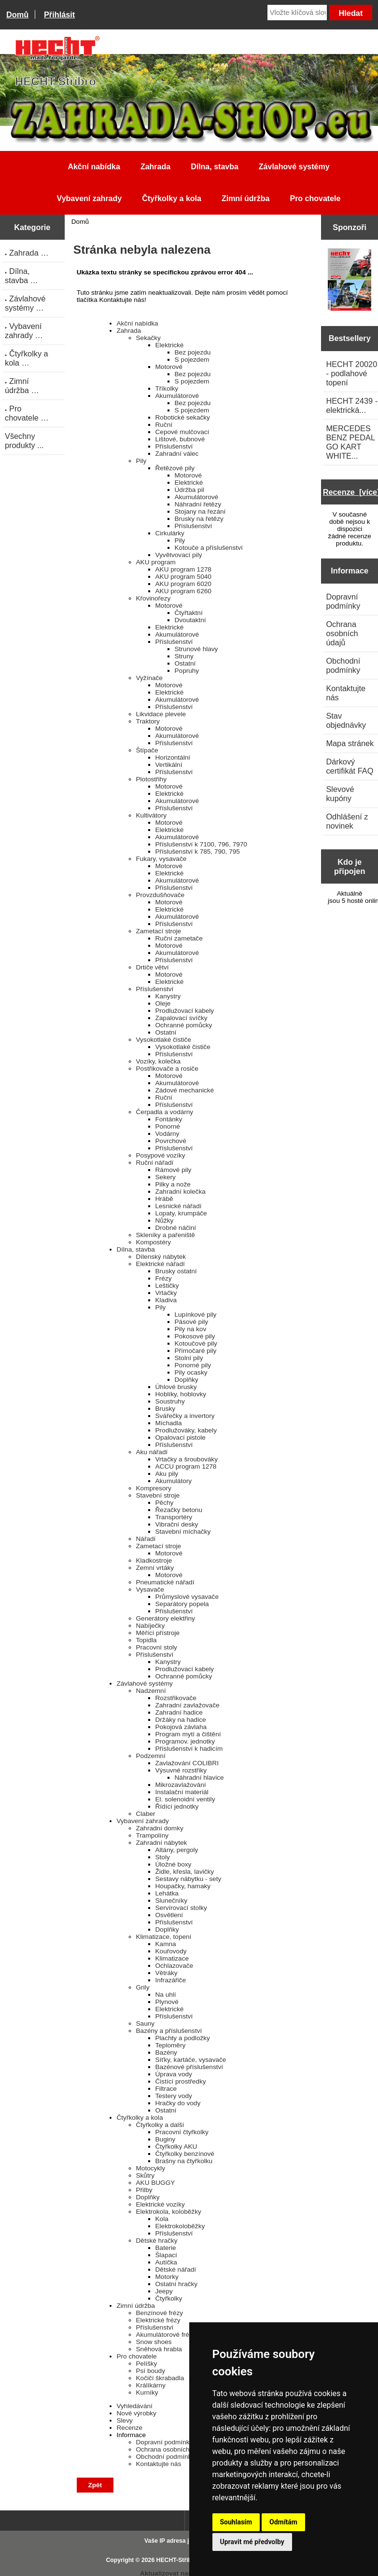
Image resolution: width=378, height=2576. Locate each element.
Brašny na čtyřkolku (184, 2161)
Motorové (169, 366)
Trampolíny (152, 1835)
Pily (141, 460)
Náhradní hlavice (199, 1777)
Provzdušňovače (160, 895)
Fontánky (168, 1119)
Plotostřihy (151, 779)
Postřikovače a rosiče (167, 1068)
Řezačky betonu (178, 1509)
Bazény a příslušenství (169, 2030)
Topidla (146, 1640)
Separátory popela (182, 1604)
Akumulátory (173, 1481)
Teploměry (170, 2045)
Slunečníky (171, 1900)
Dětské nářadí (175, 2269)
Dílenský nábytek (161, 1256)
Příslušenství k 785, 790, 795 (197, 851)
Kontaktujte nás (159, 2463)
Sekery (165, 1177)
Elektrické (169, 345)
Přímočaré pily (196, 1350)
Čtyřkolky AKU (176, 2146)
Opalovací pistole (180, 1437)
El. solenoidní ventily (185, 1799)
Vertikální (168, 764)
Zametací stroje (159, 931)
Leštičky (167, 1285)
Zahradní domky (159, 1828)
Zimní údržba (246, 198)
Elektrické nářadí (160, 1264)
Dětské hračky (157, 2240)
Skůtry (145, 2175)
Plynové (167, 2001)
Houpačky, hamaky (183, 1886)
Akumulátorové (177, 395)
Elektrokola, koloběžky (168, 2211)
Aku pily (167, 1473)
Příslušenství (174, 446)
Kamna (165, 1944)
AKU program (156, 562)
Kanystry (168, 996)
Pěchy (164, 1502)
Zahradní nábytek (161, 1842)
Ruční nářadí (155, 1162)
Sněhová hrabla (159, 2349)
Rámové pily (173, 1169)
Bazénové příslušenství (189, 2067)
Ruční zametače (179, 938)
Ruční (164, 424)
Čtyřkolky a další (160, 2124)
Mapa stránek (350, 743)
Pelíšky (146, 2363)
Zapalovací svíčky (181, 1018)
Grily (143, 1987)
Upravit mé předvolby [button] (252, 2542)
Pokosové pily (195, 1336)
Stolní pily (189, 1358)
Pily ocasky (191, 1372)
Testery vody (173, 2095)
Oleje (163, 1003)
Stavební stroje (158, 1495)
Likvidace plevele (161, 714)
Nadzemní (151, 1690)
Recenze (130, 2427)
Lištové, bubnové (180, 439)
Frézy (163, 1278)
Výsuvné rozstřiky (181, 1770)
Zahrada (155, 167)
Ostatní (185, 663)
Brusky (165, 1408)
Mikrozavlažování (180, 1784)
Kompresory (153, 1488)
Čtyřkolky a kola (171, 198)
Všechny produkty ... (24, 441)
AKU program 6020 (183, 583)
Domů (17, 14)
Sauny (145, 2023)
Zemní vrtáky (155, 1567)
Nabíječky (150, 1625)
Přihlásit (59, 14)
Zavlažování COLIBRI (187, 1763)
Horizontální (173, 757)
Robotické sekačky (182, 417)
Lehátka (167, 1893)
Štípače (147, 750)
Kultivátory (151, 815)
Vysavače (150, 1589)
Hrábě (164, 1198)
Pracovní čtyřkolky (182, 2132)
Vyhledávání (135, 2406)
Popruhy (187, 670)
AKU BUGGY (155, 2182)
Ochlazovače (174, 1965)
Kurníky (147, 2392)
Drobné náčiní (175, 1227)
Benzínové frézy (159, 2313)
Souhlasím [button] (236, 2522)
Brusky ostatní (176, 1271)
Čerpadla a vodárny (165, 1112)
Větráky (166, 1972)
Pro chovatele (315, 198)
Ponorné (167, 1126)
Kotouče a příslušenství (209, 547)
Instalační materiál (182, 1792)
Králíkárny (151, 2385)
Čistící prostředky (180, 2081)
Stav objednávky (346, 720)
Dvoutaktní (190, 620)
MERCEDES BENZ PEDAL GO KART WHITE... (350, 442)
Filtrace (166, 2088)
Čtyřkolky (168, 2298)
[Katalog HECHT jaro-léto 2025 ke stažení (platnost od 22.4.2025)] (349, 280)
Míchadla (168, 1423)
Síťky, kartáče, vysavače (190, 2059)
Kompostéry (153, 1242)
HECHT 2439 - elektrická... (352, 405)
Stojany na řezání (200, 511)
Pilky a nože (173, 1184)
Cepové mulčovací (182, 432)
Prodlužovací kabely (184, 1010)
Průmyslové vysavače (187, 1596)
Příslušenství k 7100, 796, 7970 (201, 844)
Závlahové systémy (294, 167)
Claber (145, 1813)
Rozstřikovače (175, 1698)
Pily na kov (191, 1329)
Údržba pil (189, 489)
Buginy (165, 2139)
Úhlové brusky (176, 1386)
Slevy (125, 2420)
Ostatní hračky (176, 2284)
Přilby (144, 2190)
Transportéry (174, 1517)
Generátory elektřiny (165, 1618)
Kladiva (166, 1300)
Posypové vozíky (160, 1155)
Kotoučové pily (196, 1343)
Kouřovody (171, 1951)
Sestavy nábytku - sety (188, 1878)
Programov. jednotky (185, 1741)
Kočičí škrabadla (160, 2378)
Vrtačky (166, 1292)
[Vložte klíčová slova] (297, 12)
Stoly (162, 1857)
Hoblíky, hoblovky (181, 1394)
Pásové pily (192, 1321)
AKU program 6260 (183, 591)
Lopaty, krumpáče (181, 1213)
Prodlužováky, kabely (186, 1430)
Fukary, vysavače (161, 858)
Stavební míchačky (183, 1531)
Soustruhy (170, 1401)
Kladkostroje (154, 1560)
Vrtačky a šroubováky (186, 1459)
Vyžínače (149, 677)
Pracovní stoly (156, 1647)
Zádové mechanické (184, 1090)
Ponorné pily (193, 1365)
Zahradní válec (177, 453)
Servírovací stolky (181, 1907)
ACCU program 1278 (186, 1466)
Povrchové (170, 1141)
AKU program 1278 (183, 569)
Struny (184, 656)
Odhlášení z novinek (347, 821)
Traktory (148, 721)
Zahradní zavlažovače (187, 1705)
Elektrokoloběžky (180, 2226)
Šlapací (166, 2255)
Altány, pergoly (176, 1850)
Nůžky (164, 1220)
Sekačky (148, 337)
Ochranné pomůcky (183, 1025)
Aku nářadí (152, 1452)
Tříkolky (167, 388)
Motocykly (150, 2168)
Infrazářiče (170, 1980)
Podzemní (151, 1755)
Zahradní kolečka (180, 1191)
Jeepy (164, 2291)
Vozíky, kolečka (158, 1061)
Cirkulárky (169, 533)
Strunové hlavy (196, 649)
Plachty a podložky (182, 2038)
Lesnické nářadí (178, 1206)
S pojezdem (192, 359)
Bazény (166, 2052)
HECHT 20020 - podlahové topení (351, 373)
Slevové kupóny (340, 794)
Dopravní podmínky (164, 2442)
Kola (161, 2218)
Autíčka (166, 2262)
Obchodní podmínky (165, 2456)
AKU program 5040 (183, 576)
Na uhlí (165, 1994)
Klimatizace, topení (164, 1936)
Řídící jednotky (177, 1806)
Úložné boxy (173, 1864)
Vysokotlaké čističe (163, 1039)
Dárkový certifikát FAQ (349, 766)
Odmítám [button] (283, 2522)
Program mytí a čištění (188, 1734)
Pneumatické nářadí (165, 1582)
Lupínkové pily (196, 1314)
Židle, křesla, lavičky (184, 1871)
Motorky (167, 2276)
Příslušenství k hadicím (189, 1748)
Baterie (165, 2247)
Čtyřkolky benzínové (184, 2153)
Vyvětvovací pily (178, 555)
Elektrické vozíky (160, 2204)
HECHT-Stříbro (177, 2560)
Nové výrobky (136, 2413)
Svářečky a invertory (185, 1415)
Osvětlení (169, 1915)
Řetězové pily (175, 468)
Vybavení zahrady (89, 198)
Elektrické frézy (158, 2320)
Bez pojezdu (193, 352)
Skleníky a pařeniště (165, 1235)
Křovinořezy (153, 598)
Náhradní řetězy (198, 504)
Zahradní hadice (179, 1712)
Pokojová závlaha (181, 1727)
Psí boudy (150, 2370)
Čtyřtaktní (189, 612)
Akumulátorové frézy (166, 2334)
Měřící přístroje (158, 1632)
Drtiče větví (152, 967)
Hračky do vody (178, 2103)
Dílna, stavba (214, 167)
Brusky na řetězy (199, 518)
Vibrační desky (176, 1524)
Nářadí (146, 1538)
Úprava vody (173, 2074)
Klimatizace (172, 1958)
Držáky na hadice (180, 1719)
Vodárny (167, 1133)
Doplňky (186, 1379)
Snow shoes (154, 2341)
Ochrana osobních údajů (172, 2449)
